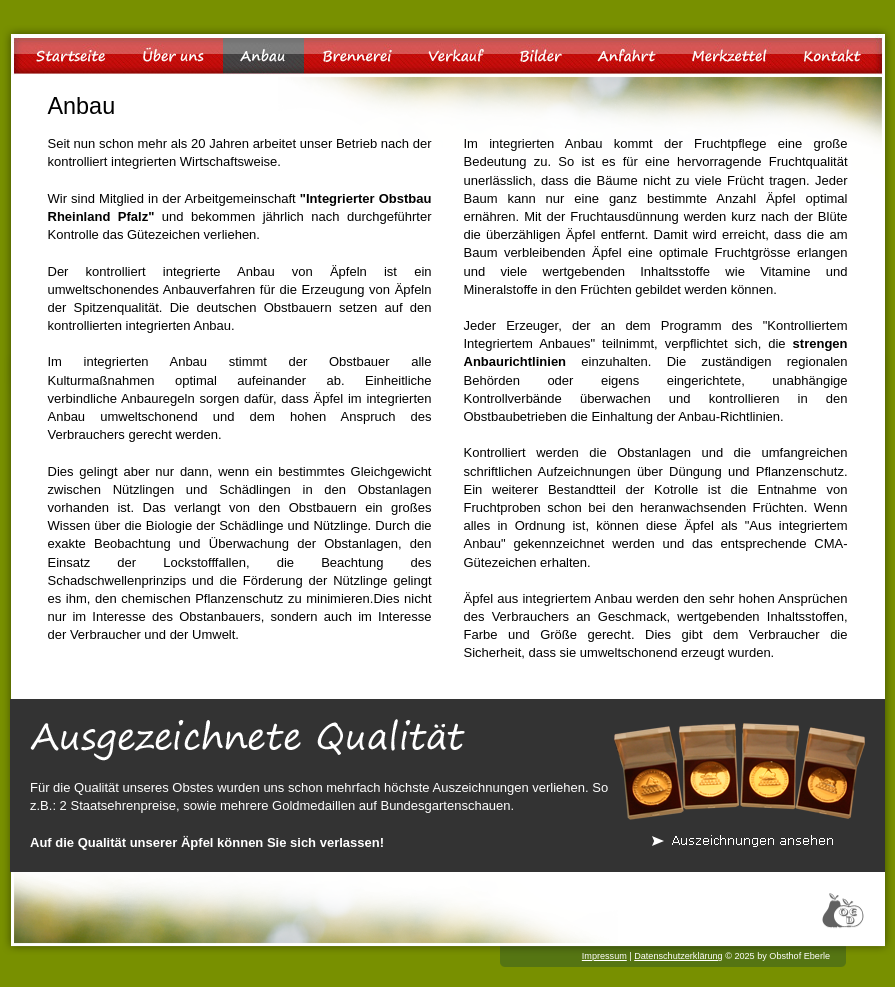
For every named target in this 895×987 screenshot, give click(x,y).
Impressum (604, 956)
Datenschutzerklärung (678, 956)
